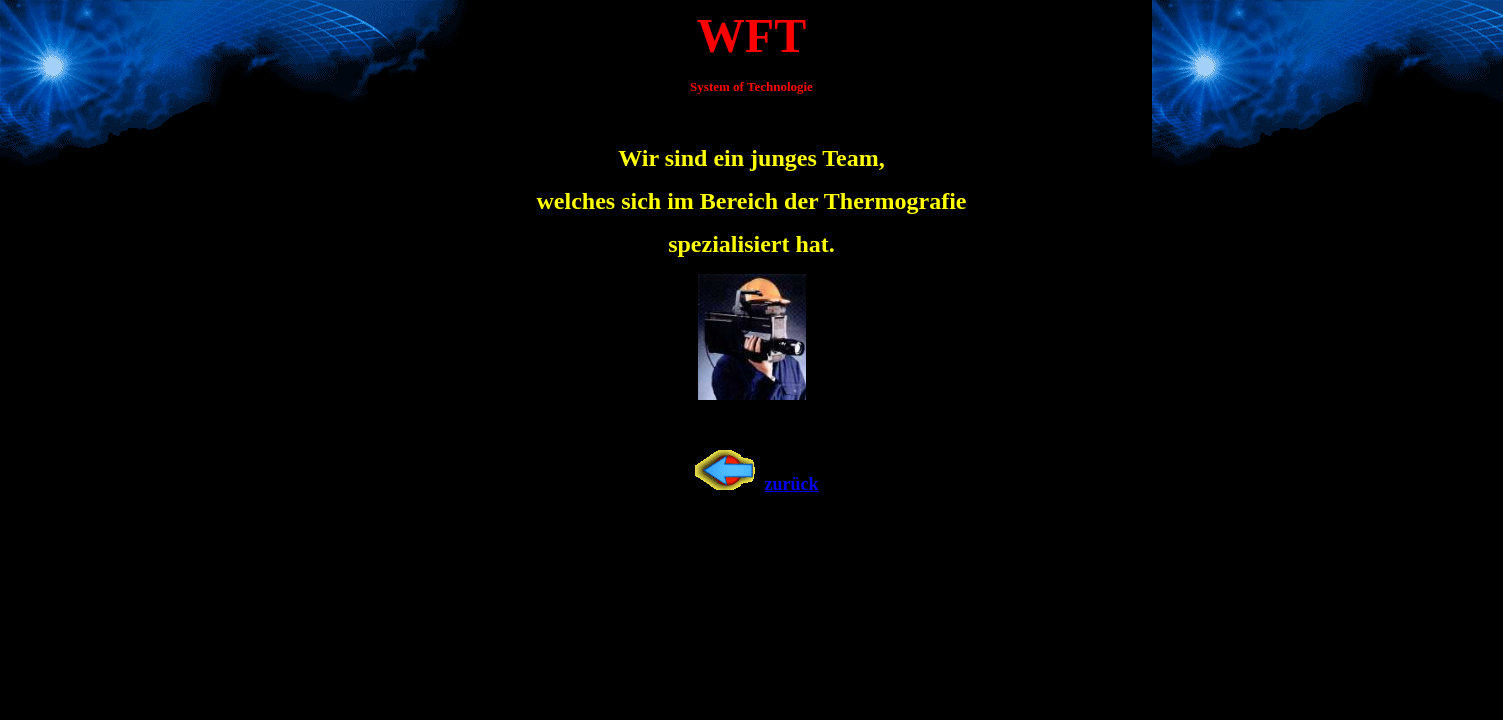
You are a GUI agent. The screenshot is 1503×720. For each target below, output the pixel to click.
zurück (752, 484)
